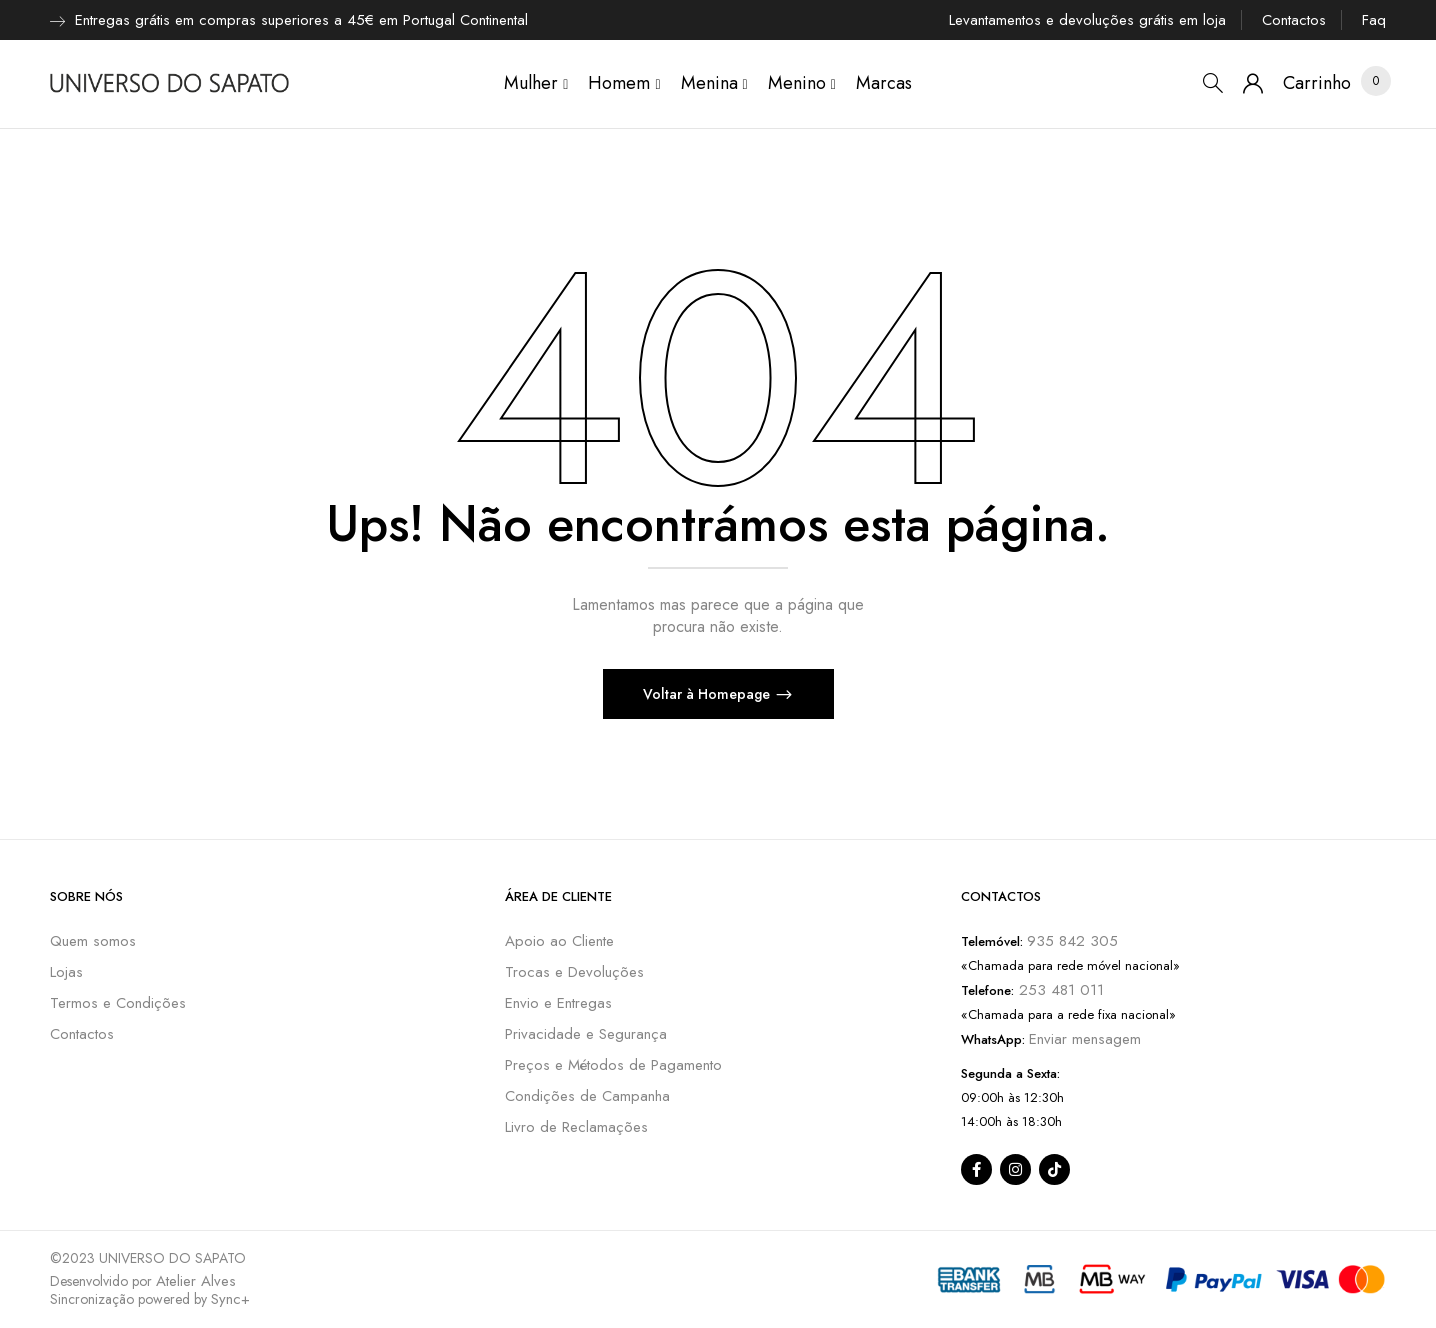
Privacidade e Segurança (586, 1034)
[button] (1317, 83)
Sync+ (230, 1299)
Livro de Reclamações (576, 1127)
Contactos (1294, 20)
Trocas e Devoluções (574, 972)
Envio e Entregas (558, 1003)
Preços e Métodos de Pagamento (613, 1065)
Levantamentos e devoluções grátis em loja (1087, 20)
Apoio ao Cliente (559, 941)
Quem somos (93, 941)
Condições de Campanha (587, 1096)
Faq (1374, 20)
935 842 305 (1072, 941)
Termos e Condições (118, 1003)
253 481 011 (1059, 990)
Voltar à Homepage (708, 694)
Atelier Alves (196, 1281)
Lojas (66, 972)
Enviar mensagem (1085, 1039)
